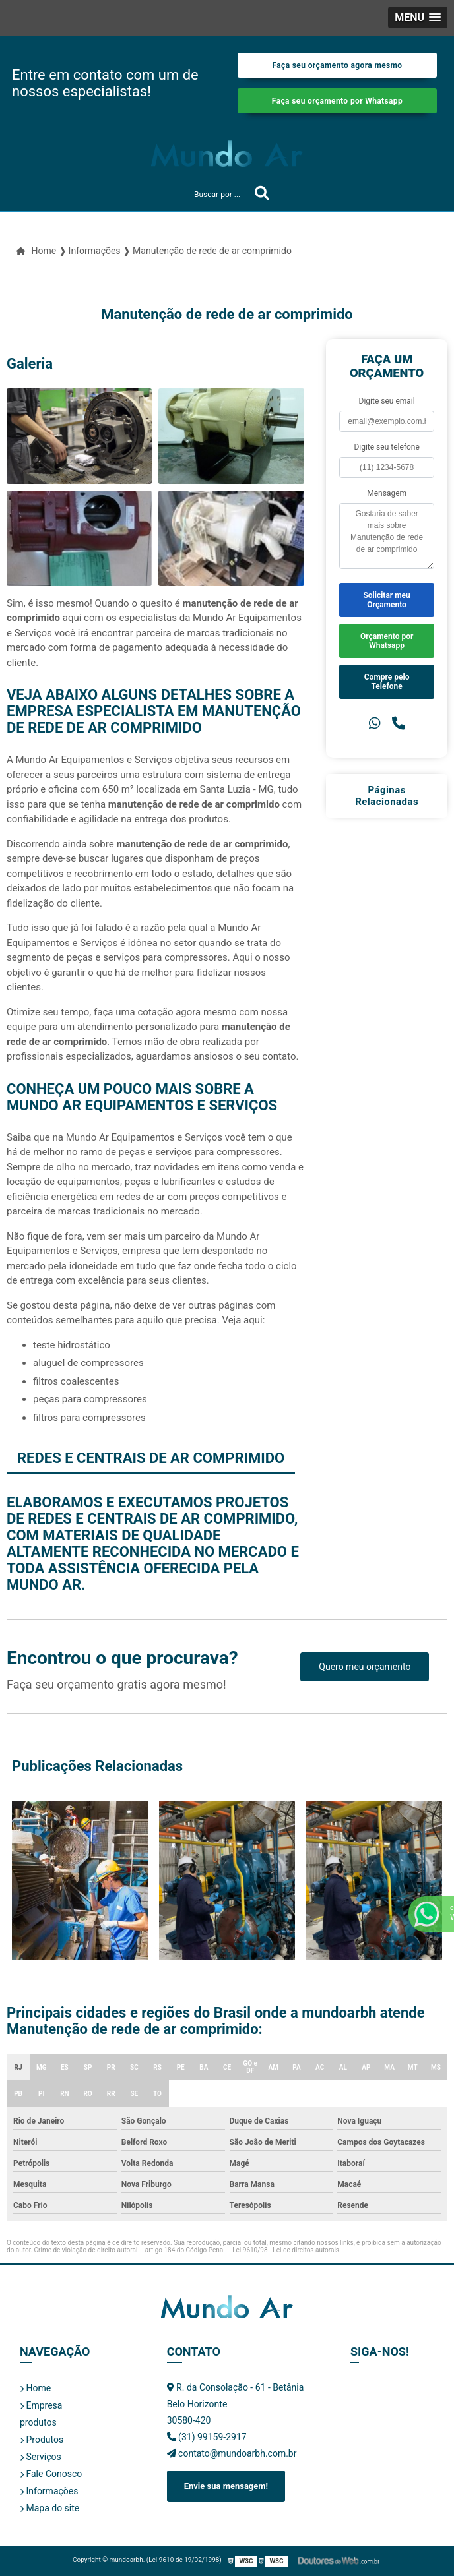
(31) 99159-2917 (207, 2437)
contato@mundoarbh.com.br (232, 2453)
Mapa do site (49, 2508)
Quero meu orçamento (364, 1667)
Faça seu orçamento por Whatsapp (337, 100)
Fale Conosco (51, 2474)
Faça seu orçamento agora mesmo (337, 65)
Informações (49, 2491)
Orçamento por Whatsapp (386, 641)
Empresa (41, 2405)
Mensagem (386, 493)
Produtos (41, 2439)
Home (35, 2388)
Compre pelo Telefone (387, 682)
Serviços (40, 2456)
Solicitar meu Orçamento (386, 600)
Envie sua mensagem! (226, 2486)
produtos (38, 2422)
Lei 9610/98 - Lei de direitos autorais (285, 2250)
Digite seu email (387, 400)
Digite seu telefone (386, 447)
